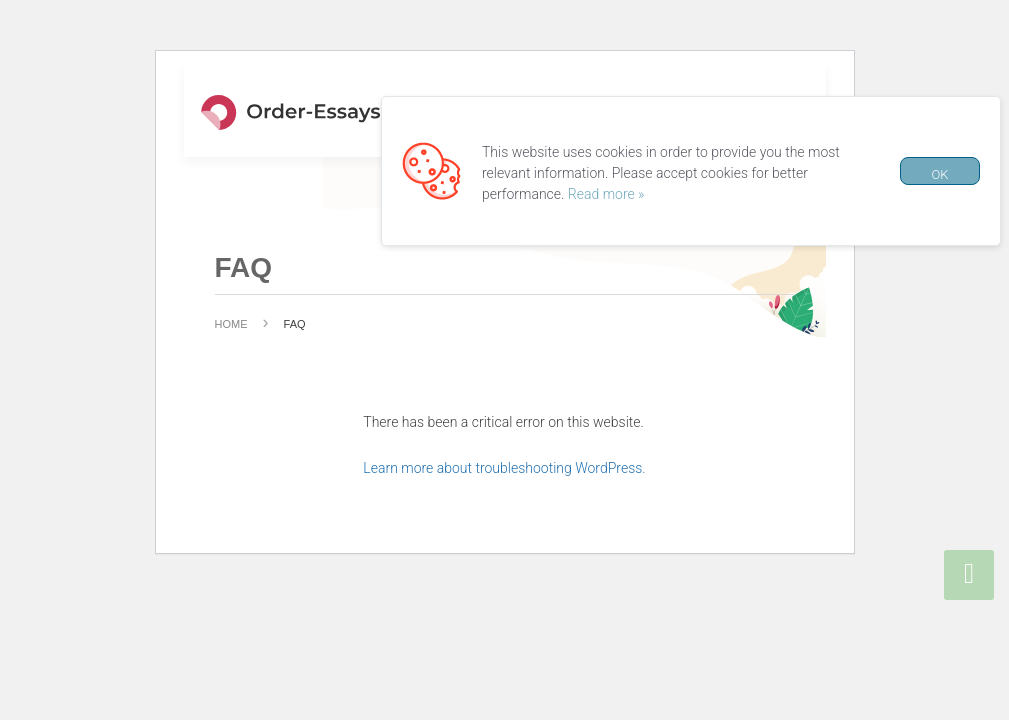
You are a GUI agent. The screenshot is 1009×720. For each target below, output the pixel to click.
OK (939, 174)
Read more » (606, 194)
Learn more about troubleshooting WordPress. (504, 468)
